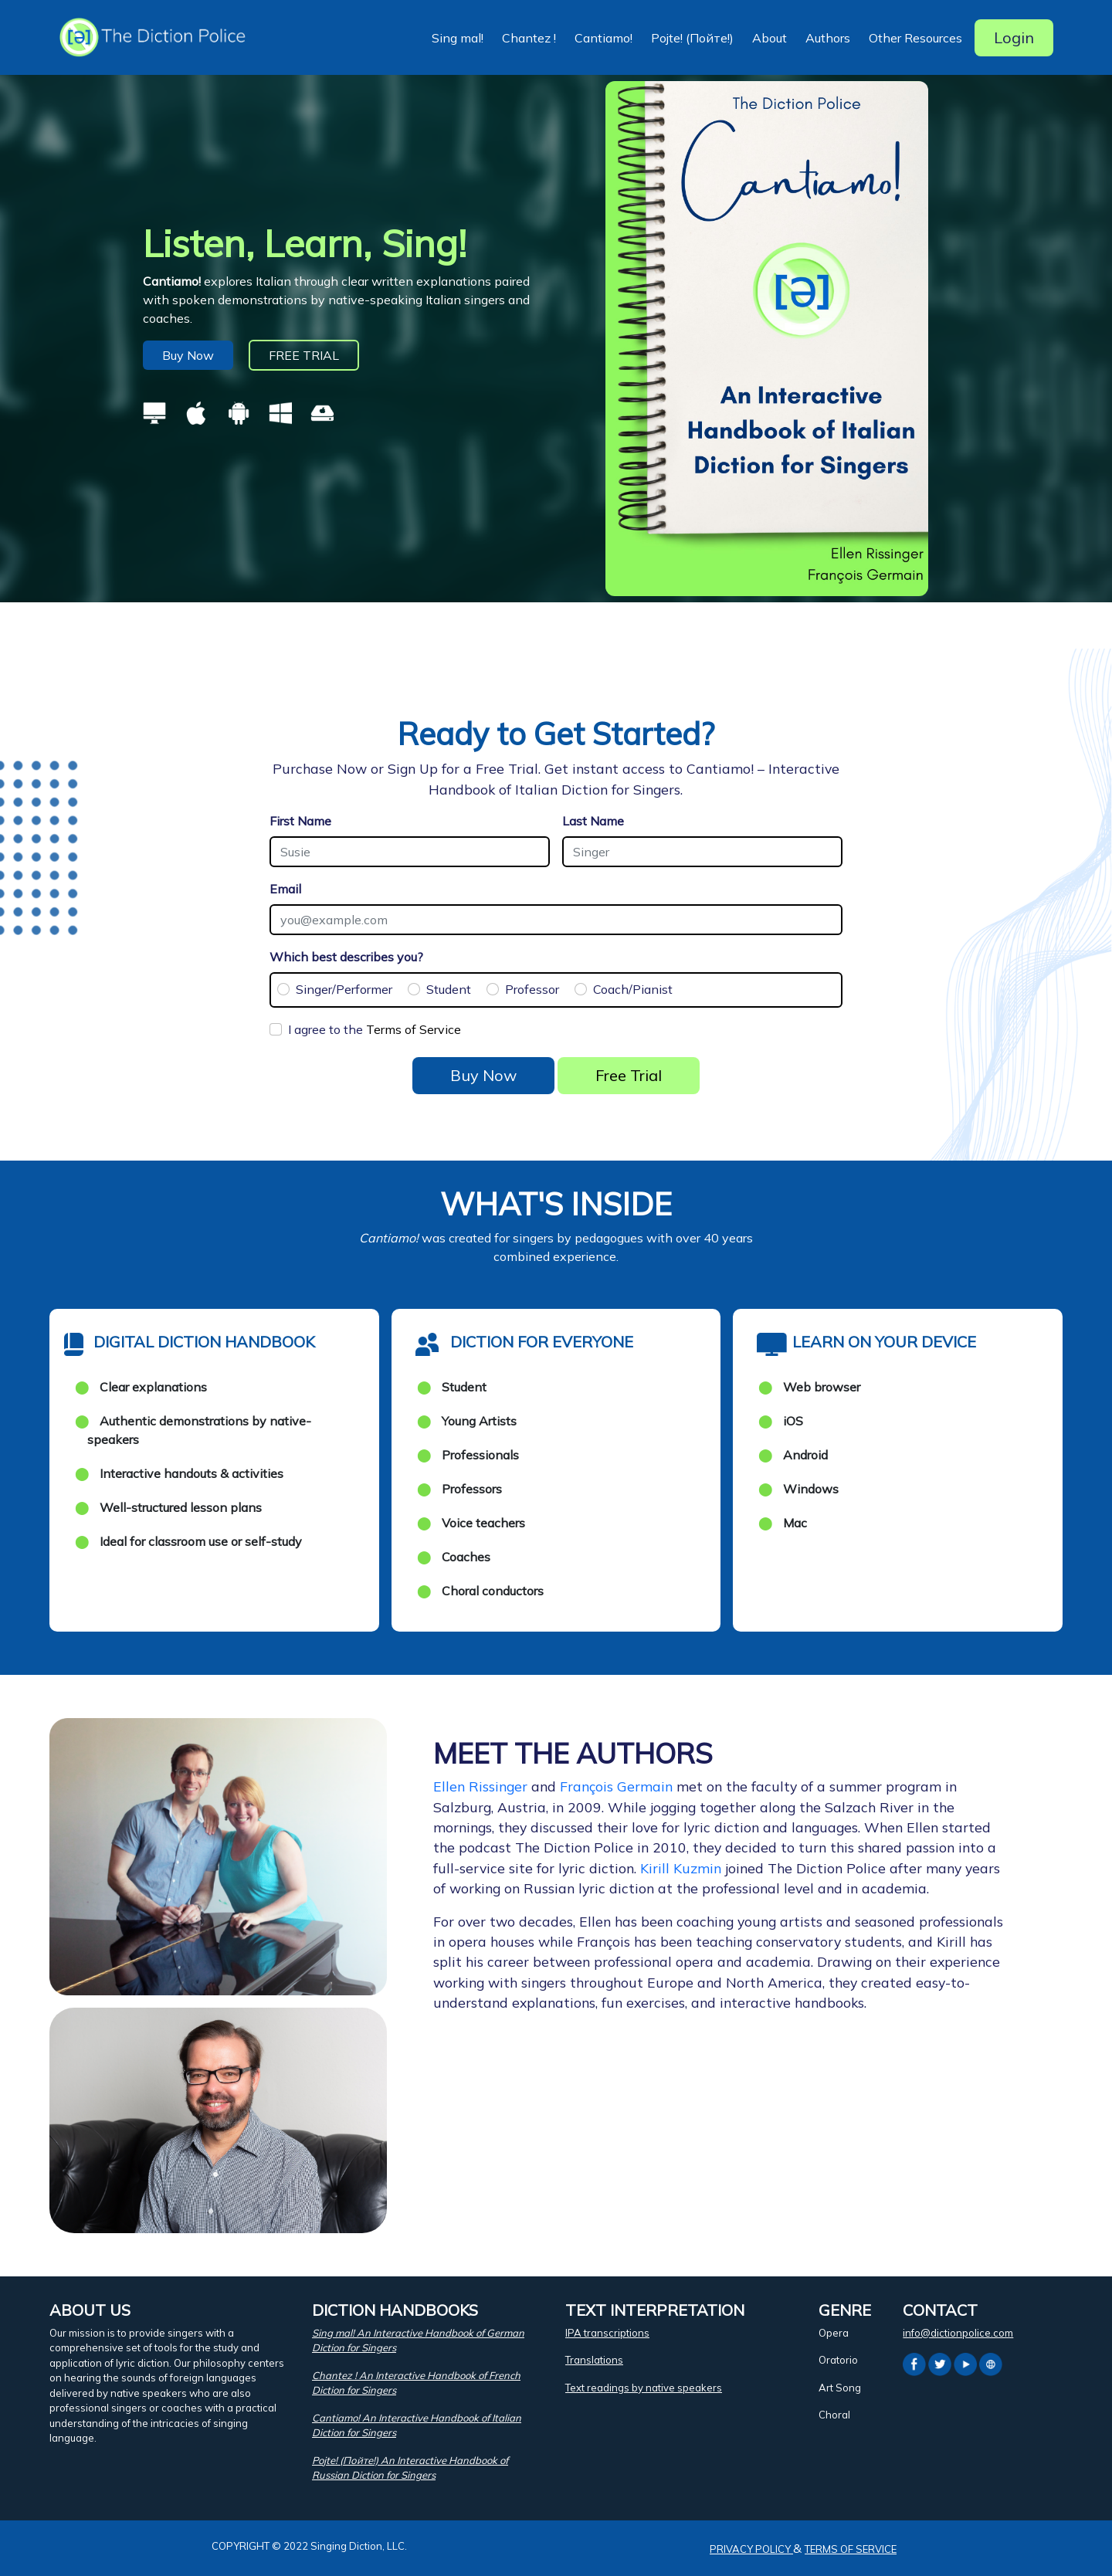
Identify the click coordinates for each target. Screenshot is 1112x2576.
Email (285, 889)
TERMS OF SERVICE (851, 2549)
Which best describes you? (346, 956)
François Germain (616, 1786)
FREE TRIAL (304, 355)
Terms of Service (413, 1029)
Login (1014, 37)
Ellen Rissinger (480, 1786)
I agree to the (374, 1029)
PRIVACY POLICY (751, 2549)
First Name (300, 821)
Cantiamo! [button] (603, 38)
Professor (532, 989)
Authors (827, 38)
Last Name (593, 821)
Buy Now (188, 355)
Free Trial (628, 1075)
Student (448, 989)
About (769, 38)
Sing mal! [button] (457, 38)
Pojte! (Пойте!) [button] (692, 38)
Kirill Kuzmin (680, 1867)
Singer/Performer (344, 989)
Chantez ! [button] (529, 38)
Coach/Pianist (633, 989)
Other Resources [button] (915, 38)
